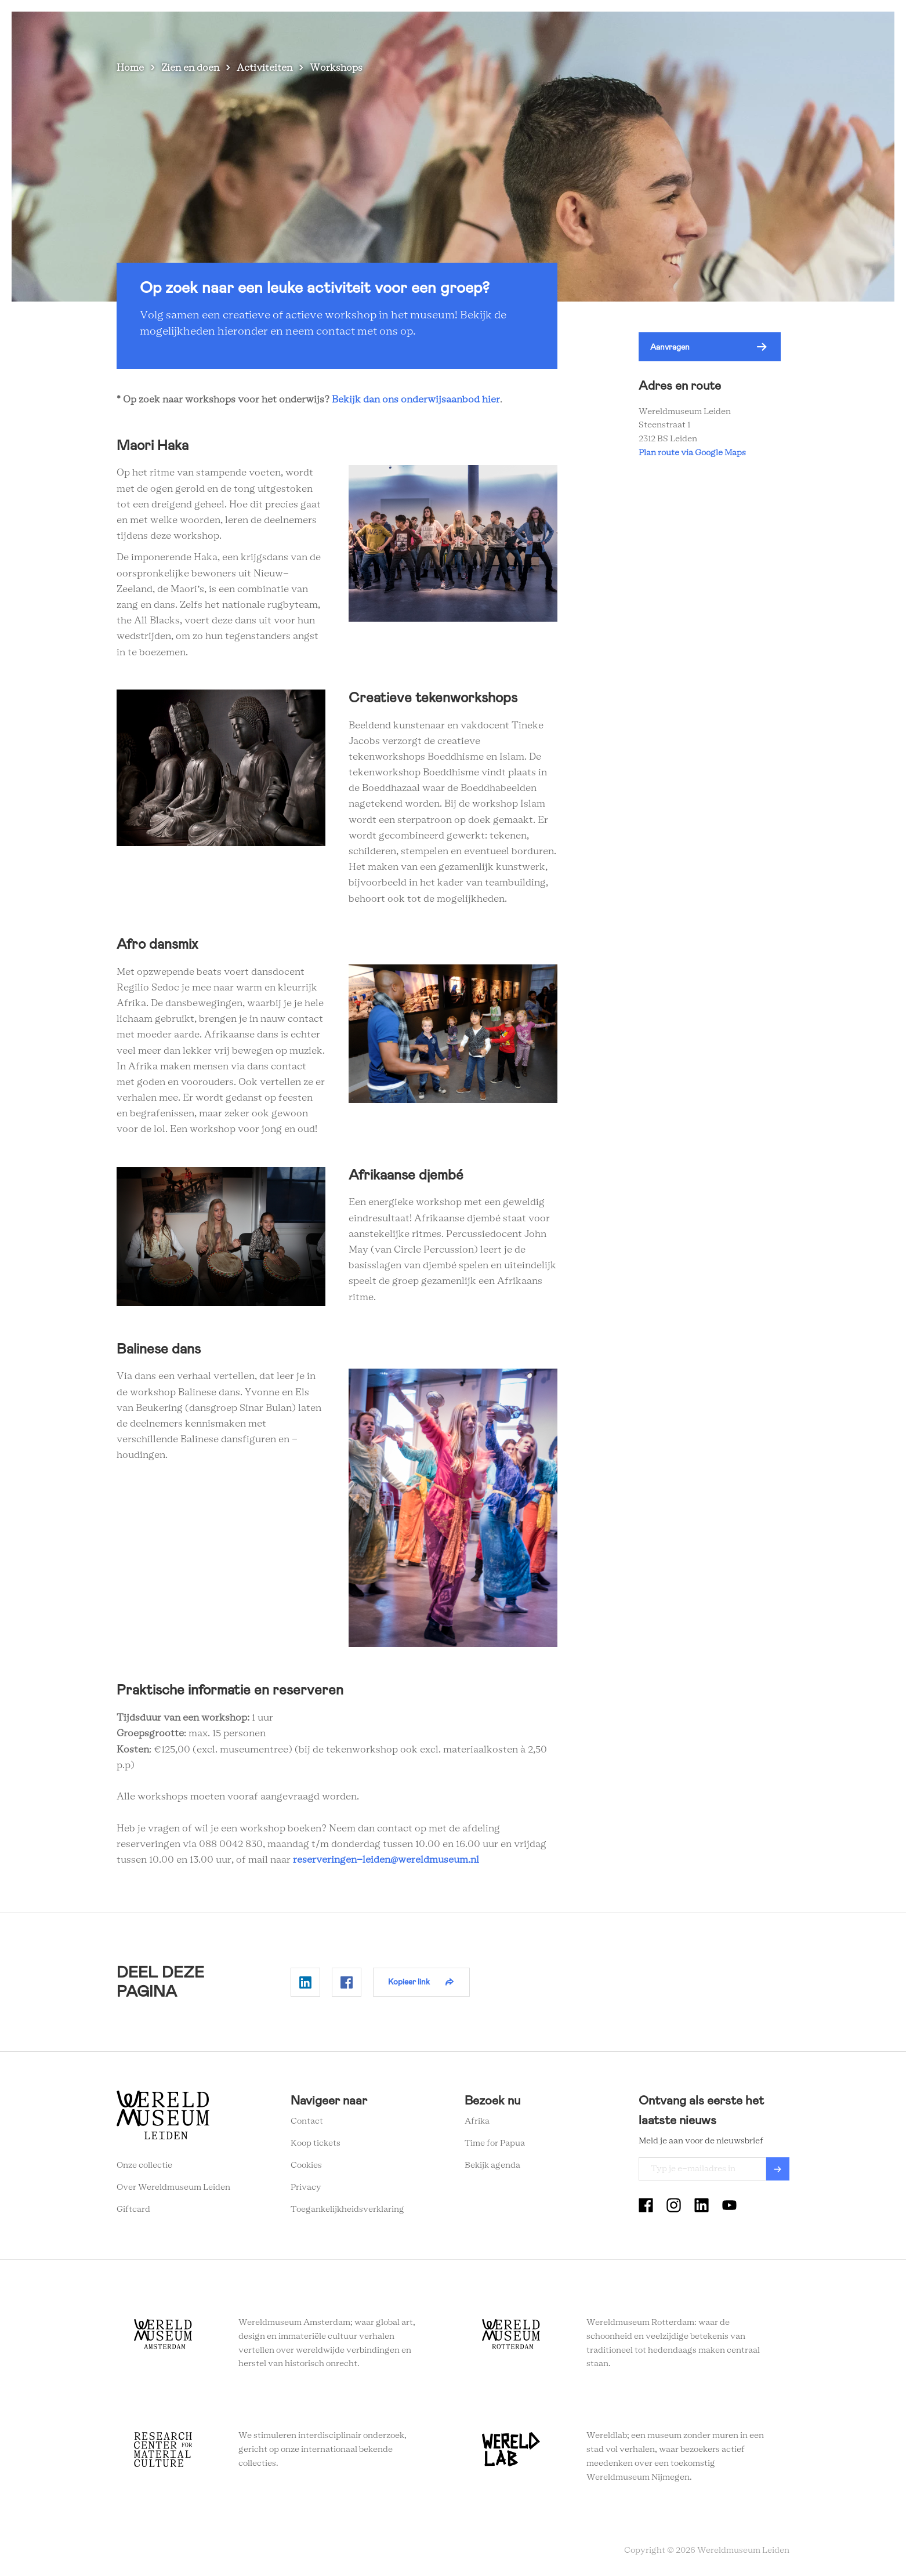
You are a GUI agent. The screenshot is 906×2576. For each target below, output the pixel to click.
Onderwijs (654, 29)
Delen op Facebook (346, 1982)
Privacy (306, 2187)
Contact (307, 2121)
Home (130, 67)
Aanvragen (670, 347)
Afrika (477, 2121)
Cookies (306, 2165)
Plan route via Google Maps (694, 453)
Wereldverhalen (584, 29)
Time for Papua (495, 2143)
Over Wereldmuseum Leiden (173, 2187)
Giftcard (133, 2209)
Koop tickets (315, 2143)
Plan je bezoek (505, 29)
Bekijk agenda (492, 2165)
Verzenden (777, 2168)
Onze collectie (144, 2165)
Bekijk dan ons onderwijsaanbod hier (416, 399)
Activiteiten (264, 67)
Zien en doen (432, 29)
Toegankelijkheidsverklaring (347, 2209)
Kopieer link (409, 1981)
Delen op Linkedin (305, 1982)
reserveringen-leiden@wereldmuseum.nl (386, 1859)
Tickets (708, 29)
